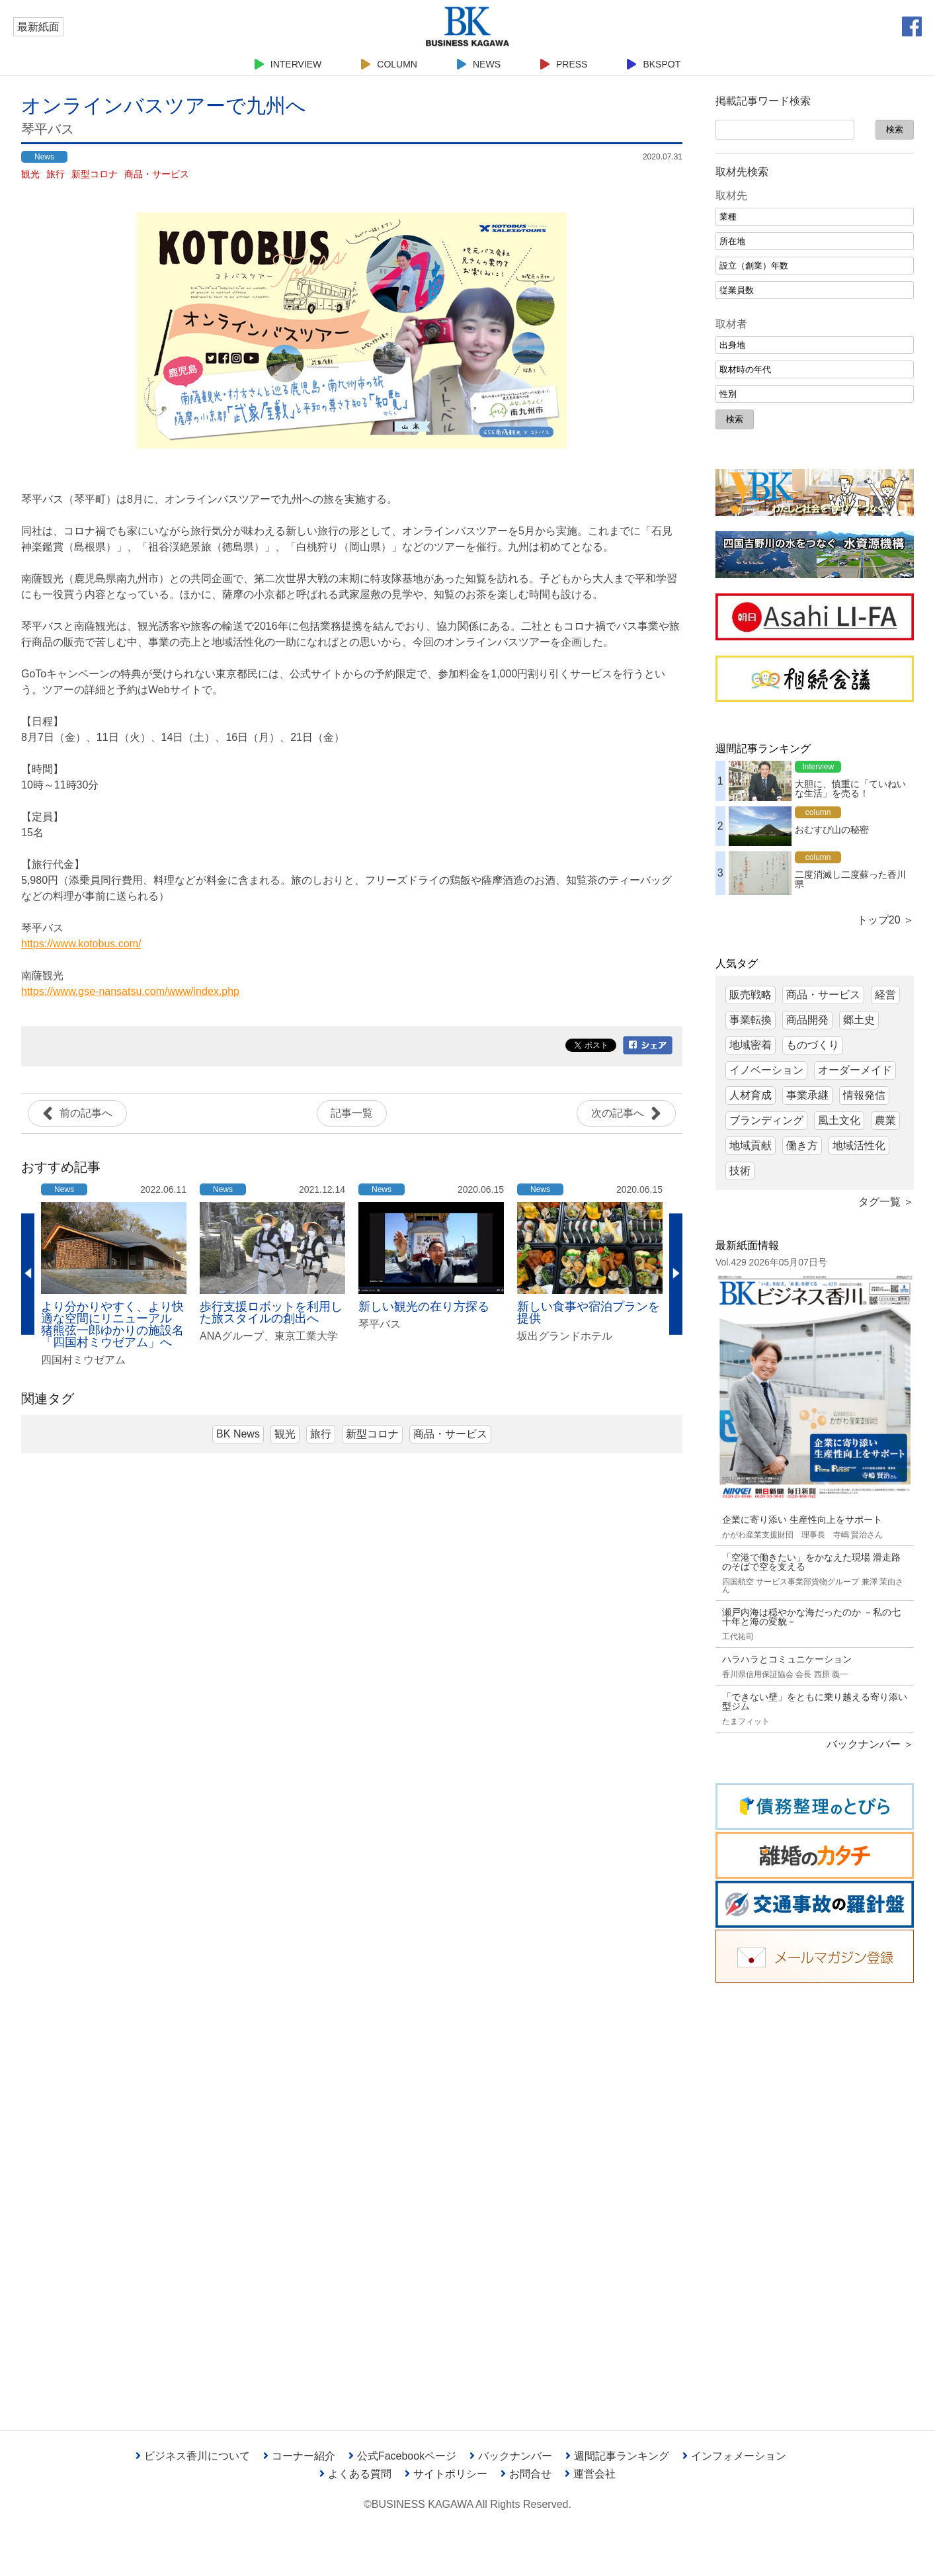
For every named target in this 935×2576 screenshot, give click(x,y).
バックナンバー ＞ (870, 1744)
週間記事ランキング (617, 2456)
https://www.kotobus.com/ (81, 943)
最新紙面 (38, 26)
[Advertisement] (815, 2196)
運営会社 (590, 2473)
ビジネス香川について (193, 2456)
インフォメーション (734, 2456)
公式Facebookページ (402, 2456)
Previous (27, 1274)
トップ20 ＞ (885, 919)
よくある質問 (355, 2473)
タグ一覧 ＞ (886, 1201)
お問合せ (526, 2473)
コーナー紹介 (299, 2456)
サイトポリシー (446, 2473)
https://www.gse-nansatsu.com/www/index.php (130, 991)
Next (675, 1274)
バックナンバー (510, 2456)
